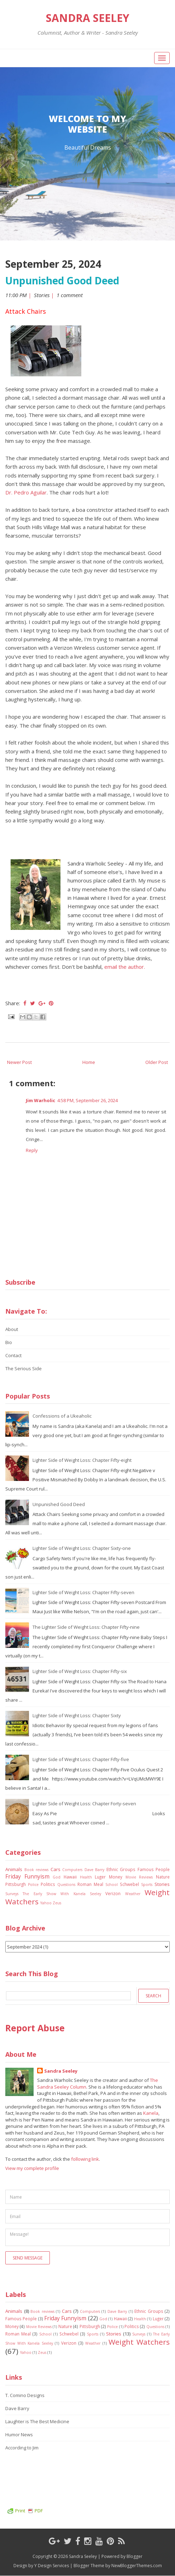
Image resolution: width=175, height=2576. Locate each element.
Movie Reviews (139, 1877)
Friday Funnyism (27, 1876)
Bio (8, 1342)
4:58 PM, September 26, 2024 (87, 1100)
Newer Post (19, 1062)
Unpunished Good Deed (62, 280)
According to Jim (22, 2447)
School (111, 1884)
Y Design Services (51, 2566)
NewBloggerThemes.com (136, 2566)
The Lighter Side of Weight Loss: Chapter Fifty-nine (86, 1627)
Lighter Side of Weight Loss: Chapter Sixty (77, 1715)
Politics (48, 1884)
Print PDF (25, 2510)
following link (85, 2159)
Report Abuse (35, 2028)
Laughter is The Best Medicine (37, 2421)
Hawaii (70, 1877)
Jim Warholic (40, 1100)
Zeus (57, 1902)
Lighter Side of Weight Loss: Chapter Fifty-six (80, 1671)
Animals (13, 1869)
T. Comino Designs (25, 2395)
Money (115, 1877)
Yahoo (46, 1902)
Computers (72, 1869)
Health (86, 1877)
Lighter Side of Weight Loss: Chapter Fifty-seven (83, 1592)
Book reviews (36, 1869)
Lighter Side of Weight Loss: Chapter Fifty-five (81, 1759)
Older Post (156, 1062)
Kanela (150, 2113)
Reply (32, 1150)
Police (33, 1884)
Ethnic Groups (121, 1869)
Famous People (154, 1869)
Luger (100, 1877)
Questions (66, 1884)
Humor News (19, 2434)
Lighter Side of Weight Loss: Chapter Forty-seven (84, 1803)
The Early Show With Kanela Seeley (62, 1893)
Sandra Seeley (87, 18)
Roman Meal (90, 1884)
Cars (55, 1869)
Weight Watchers (139, 2342)
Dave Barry (94, 1869)
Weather (132, 1893)
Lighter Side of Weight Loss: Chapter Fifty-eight (82, 1460)
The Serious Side (23, 1368)
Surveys (11, 1893)
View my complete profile (32, 2168)
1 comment (70, 295)
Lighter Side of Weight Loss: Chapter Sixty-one (82, 1548)
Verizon (113, 1893)
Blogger (134, 2556)
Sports (146, 1884)
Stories (41, 295)
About (11, 1329)
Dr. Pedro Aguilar (26, 492)
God (56, 1877)
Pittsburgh (15, 1884)
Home (88, 1062)
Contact (13, 1355)
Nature (163, 1877)
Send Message (27, 2258)
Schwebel (129, 1884)
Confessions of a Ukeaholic (62, 1416)
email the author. (124, 966)
